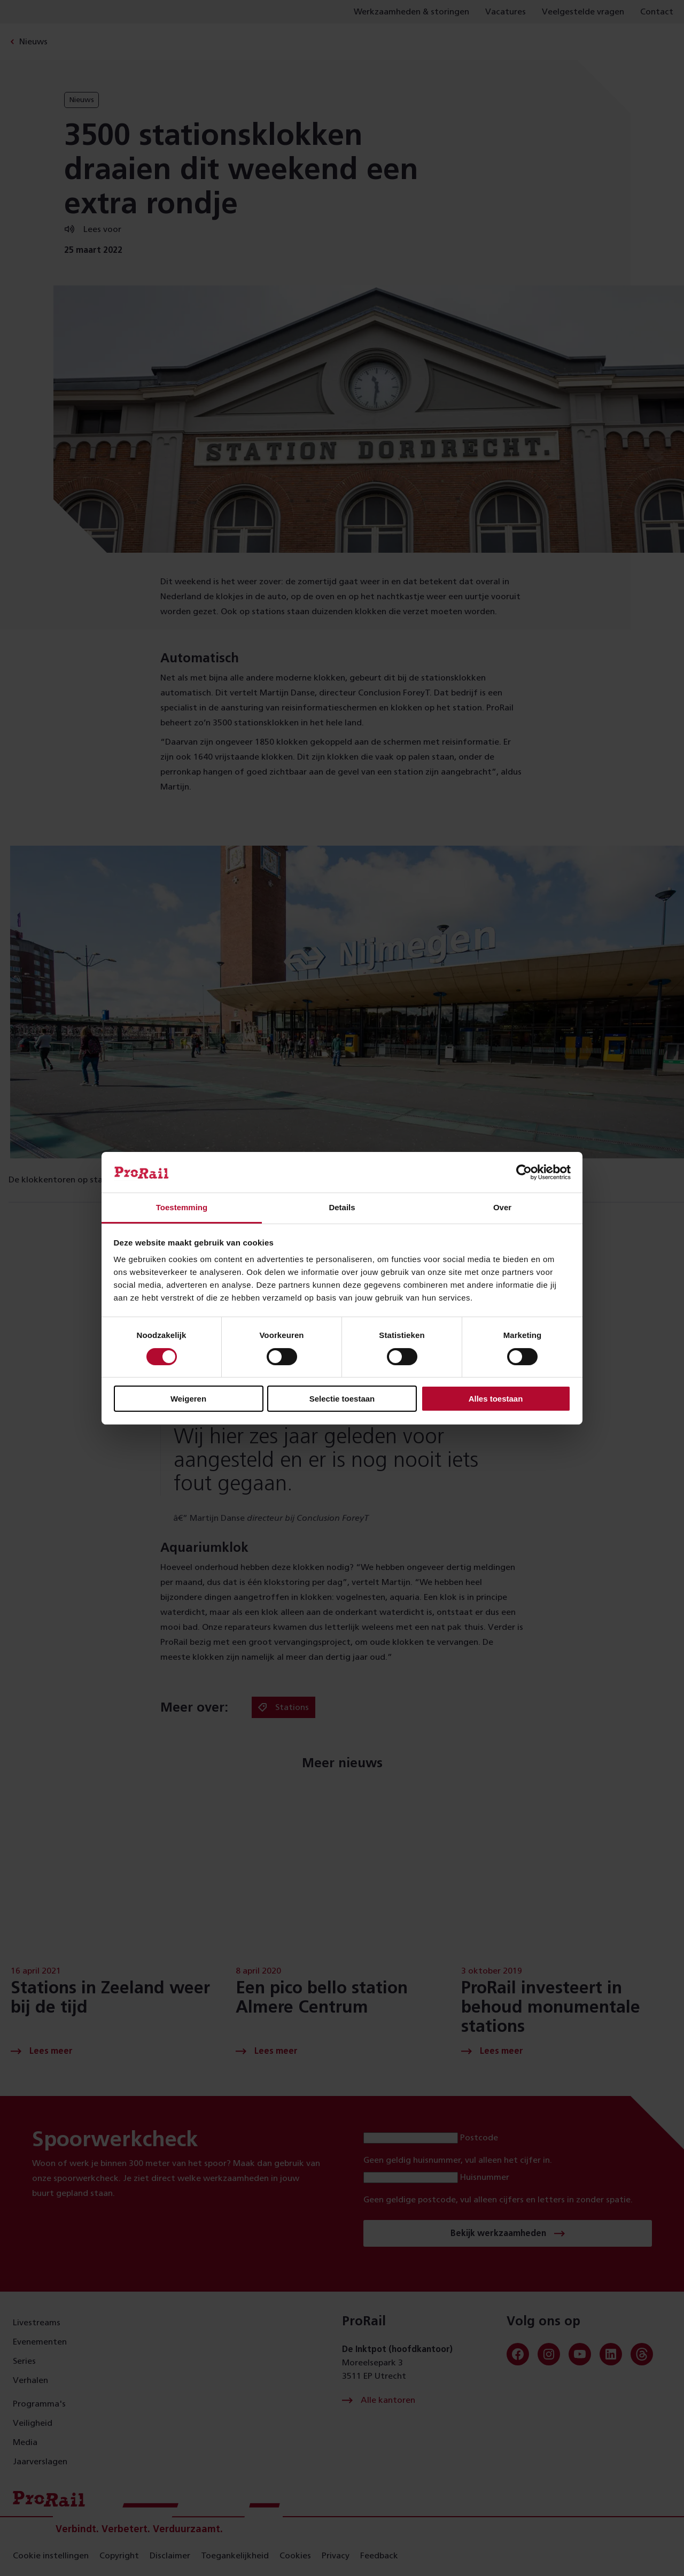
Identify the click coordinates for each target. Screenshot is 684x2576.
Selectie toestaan (342, 1398)
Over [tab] (502, 1207)
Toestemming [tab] (181, 1207)
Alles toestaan (496, 1398)
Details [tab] (342, 1207)
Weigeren (188, 1398)
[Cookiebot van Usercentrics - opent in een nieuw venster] (524, 1172)
